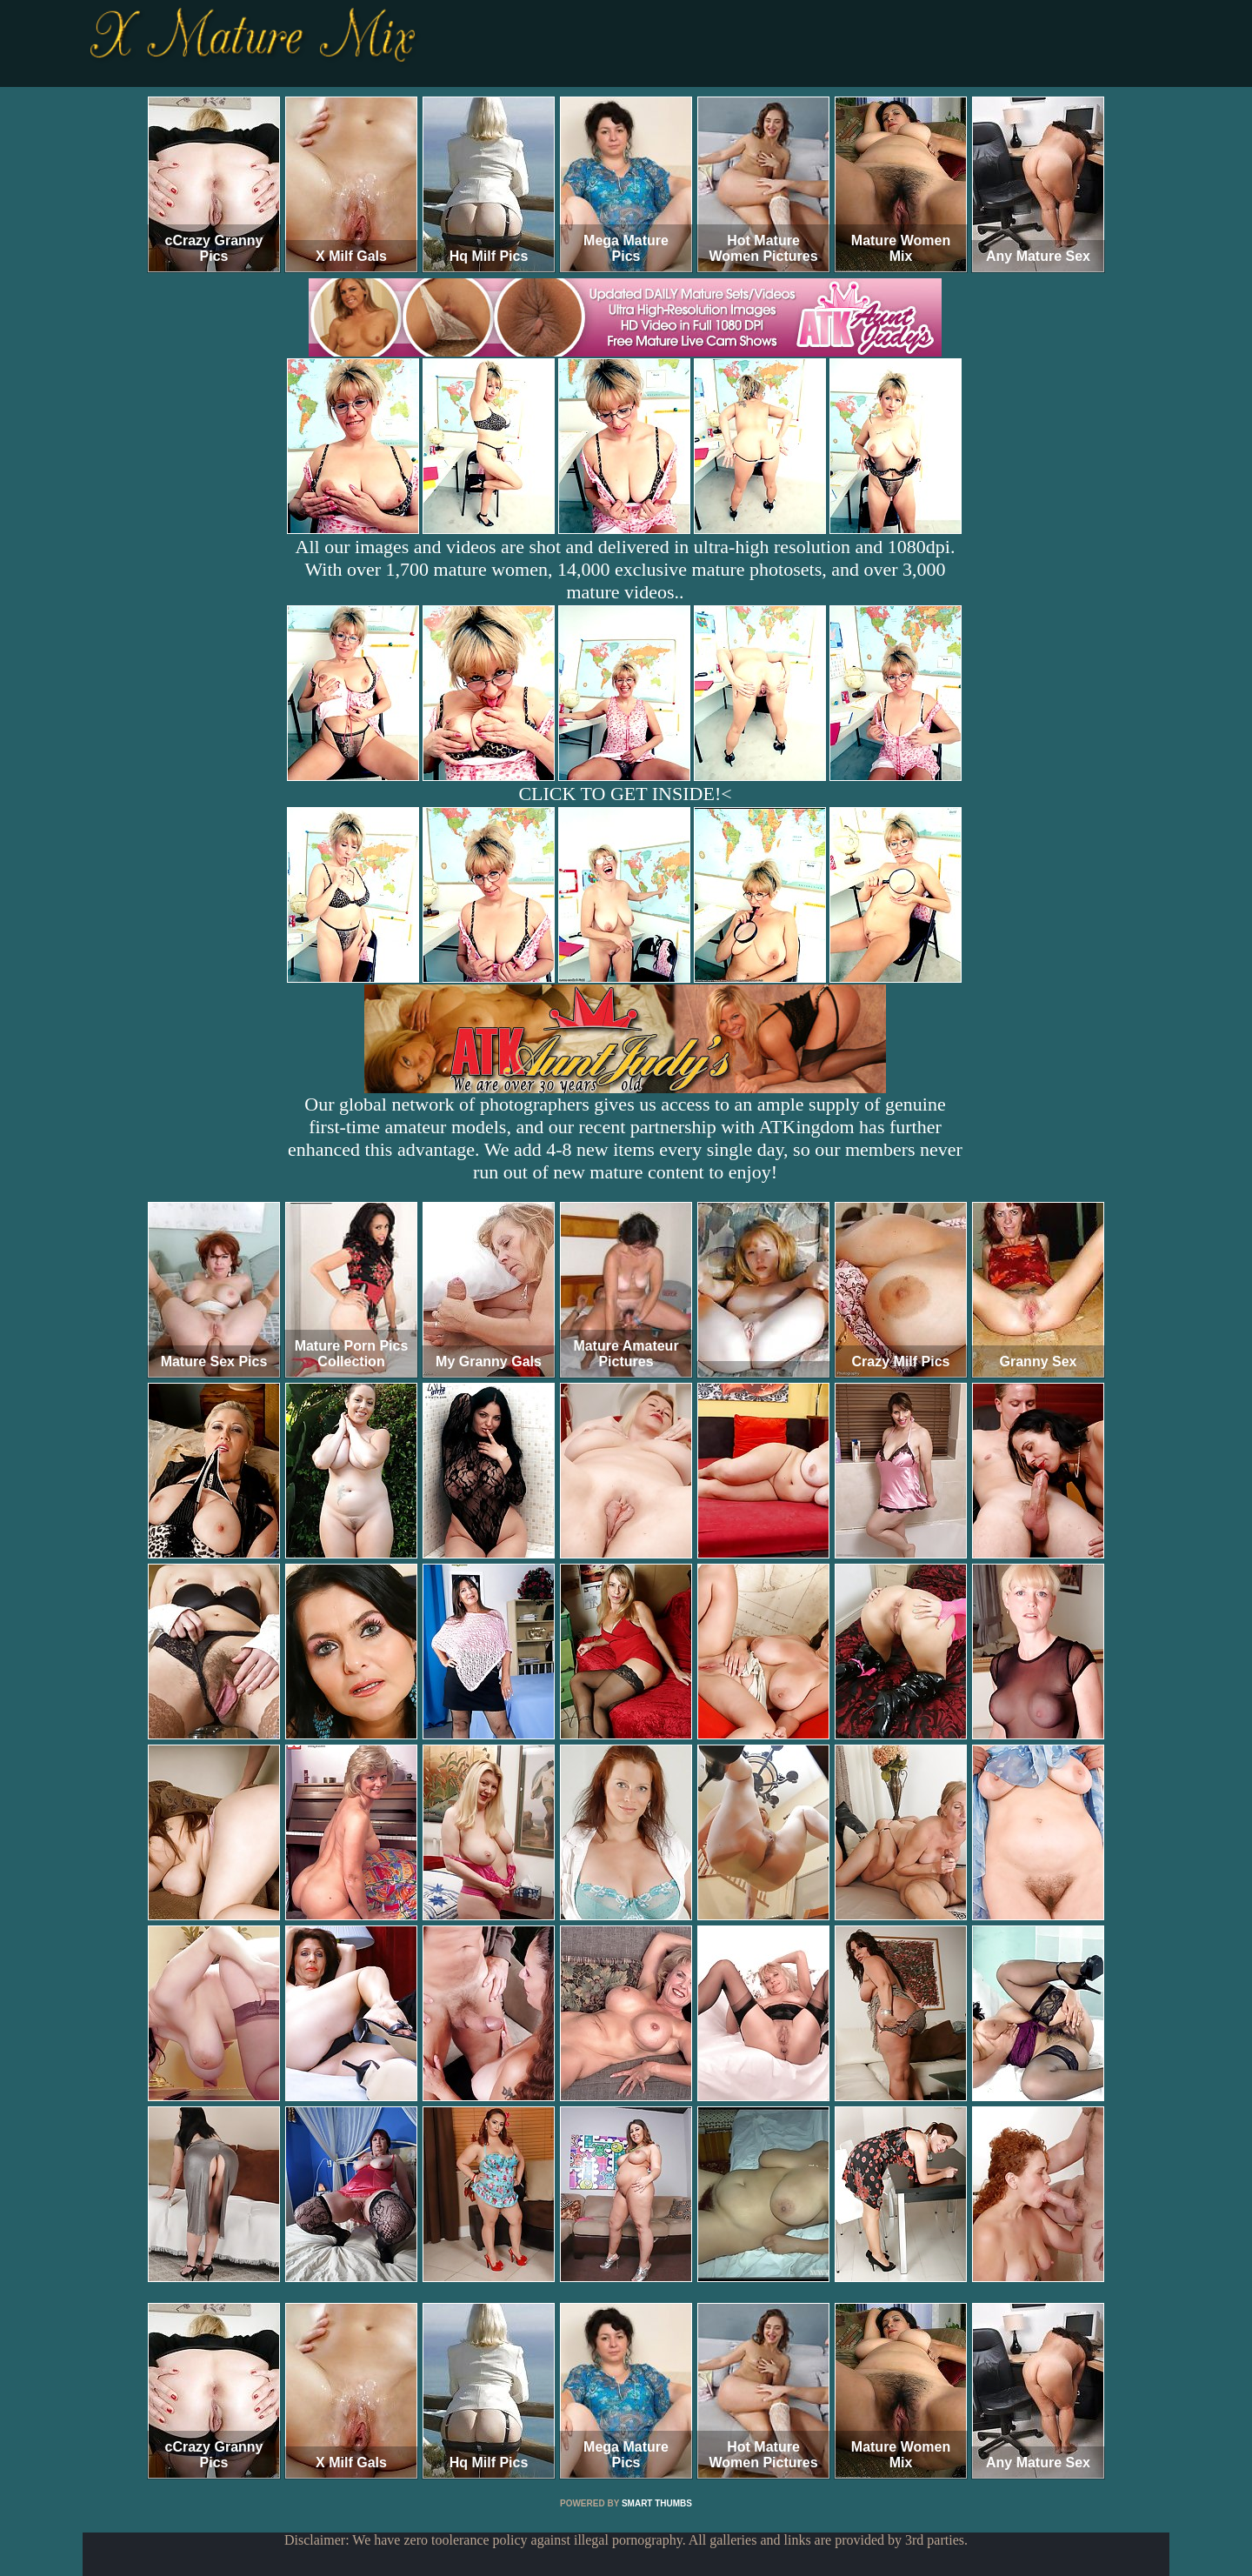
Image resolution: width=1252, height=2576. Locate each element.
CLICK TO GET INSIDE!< (624, 793)
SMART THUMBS (657, 2503)
